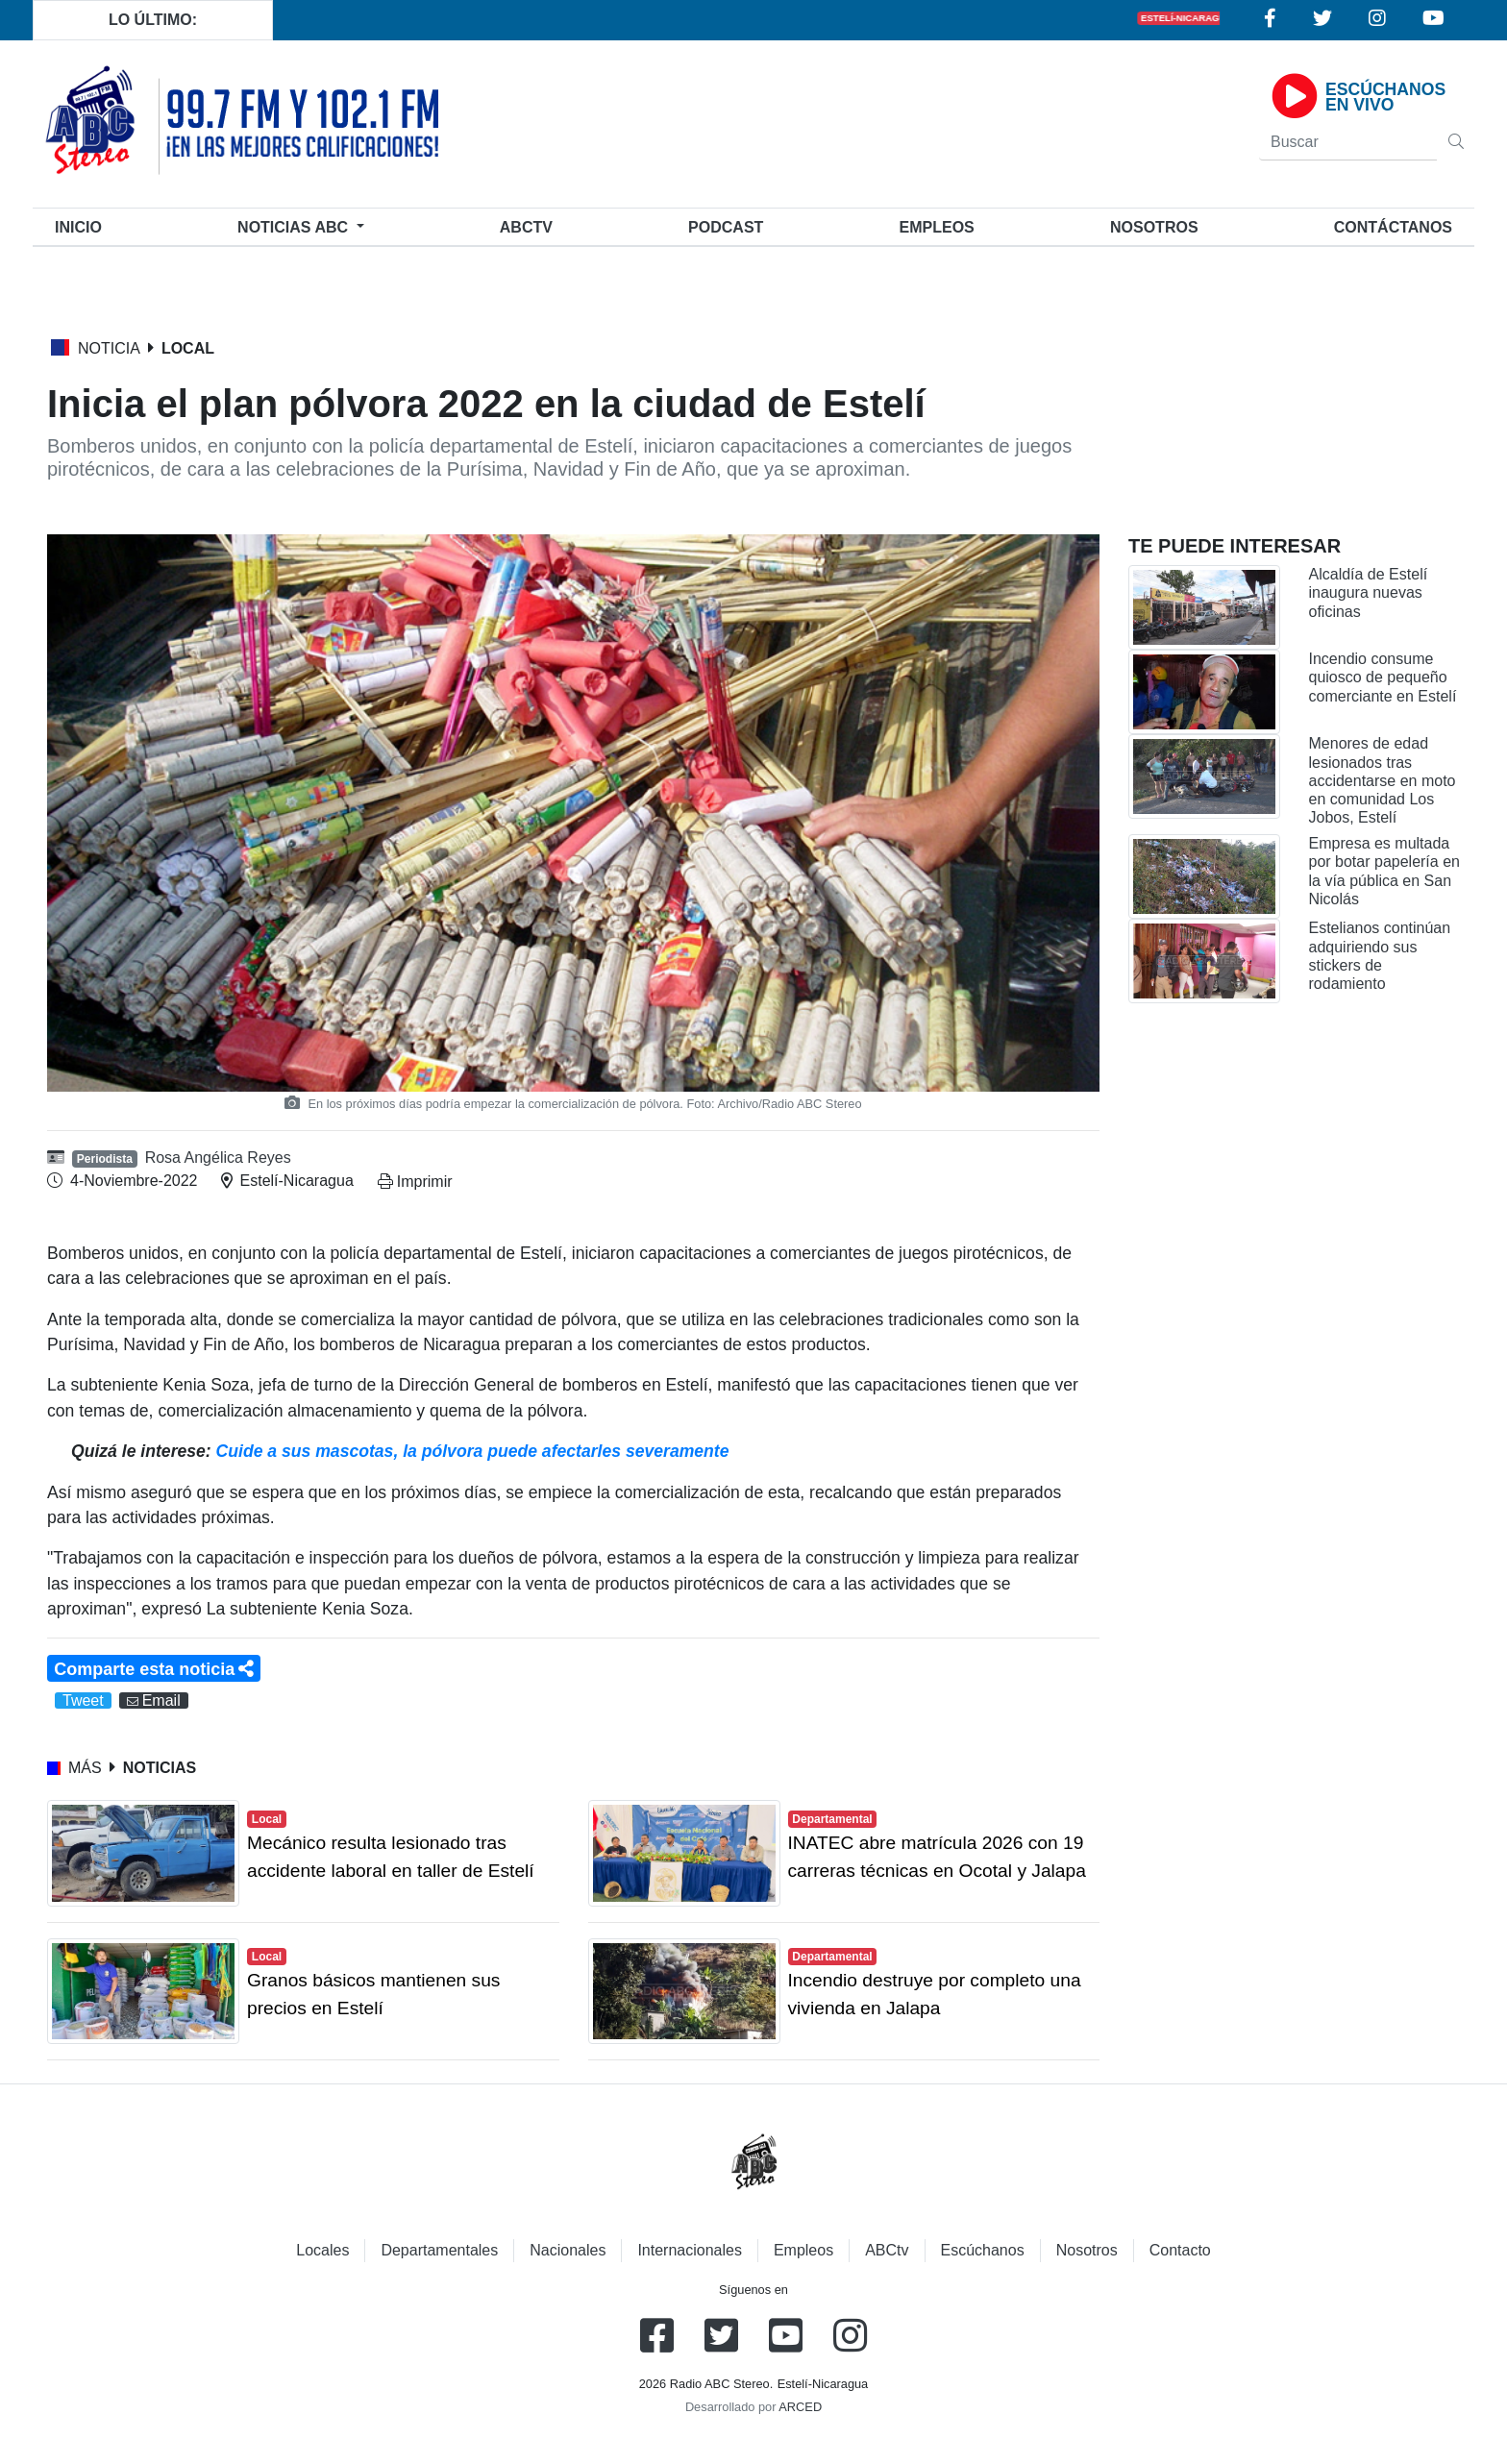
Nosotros (1154, 227)
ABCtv (526, 227)
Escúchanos (983, 2250)
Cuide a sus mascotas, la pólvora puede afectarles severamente (472, 1451)
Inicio (82, 225)
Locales (322, 2250)
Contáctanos (1393, 227)
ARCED (800, 2407)
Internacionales (689, 2250)
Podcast (725, 227)
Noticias (294, 227)
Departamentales (439, 2250)
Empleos (803, 2250)
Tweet (83, 1700)
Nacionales (567, 2250)
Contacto (1180, 2250)
